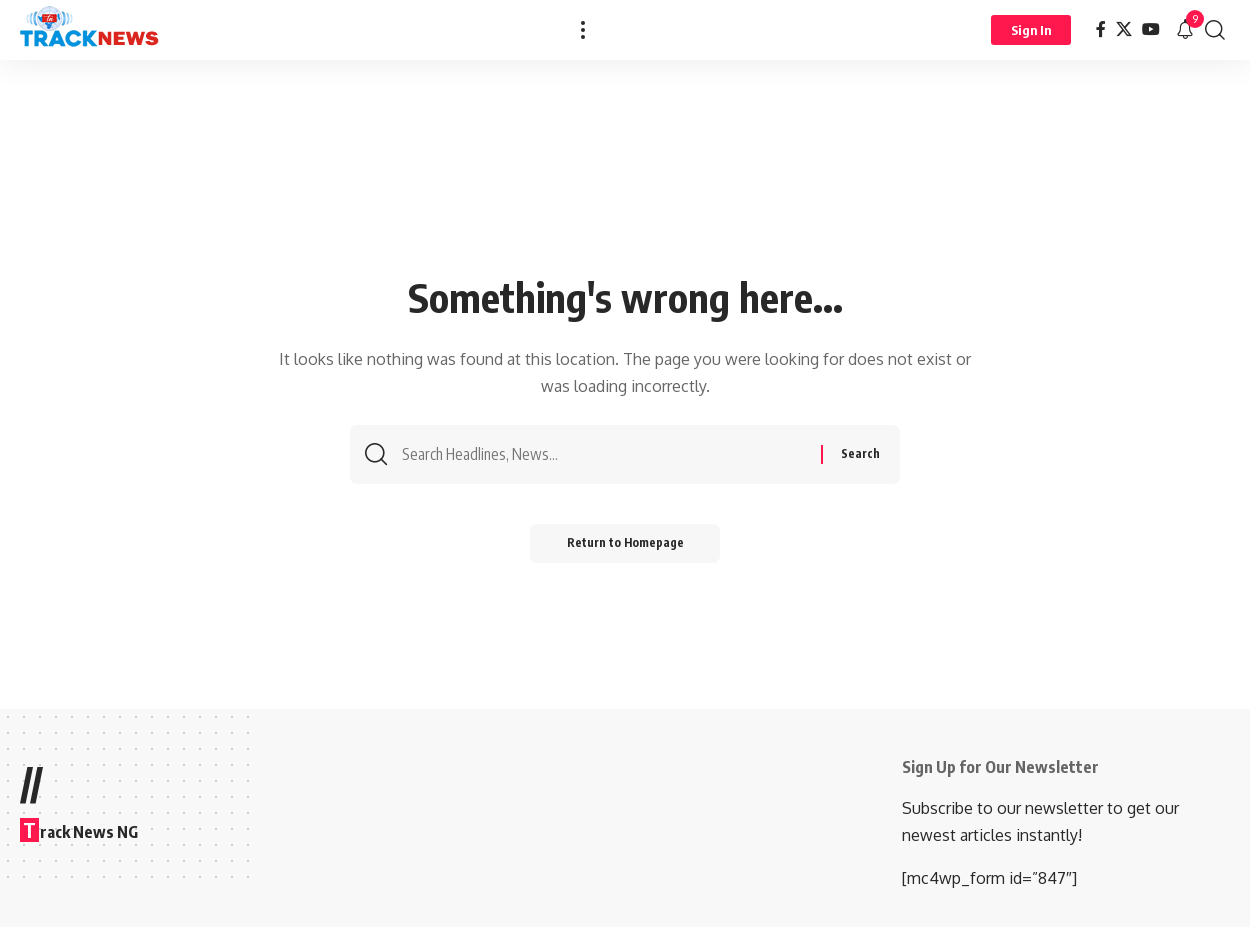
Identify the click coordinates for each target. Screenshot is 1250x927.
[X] (1124, 29)
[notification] (1185, 30)
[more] (583, 30)
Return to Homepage (625, 547)
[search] (1215, 30)
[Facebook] (1101, 29)
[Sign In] (1031, 30)
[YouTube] (1151, 29)
